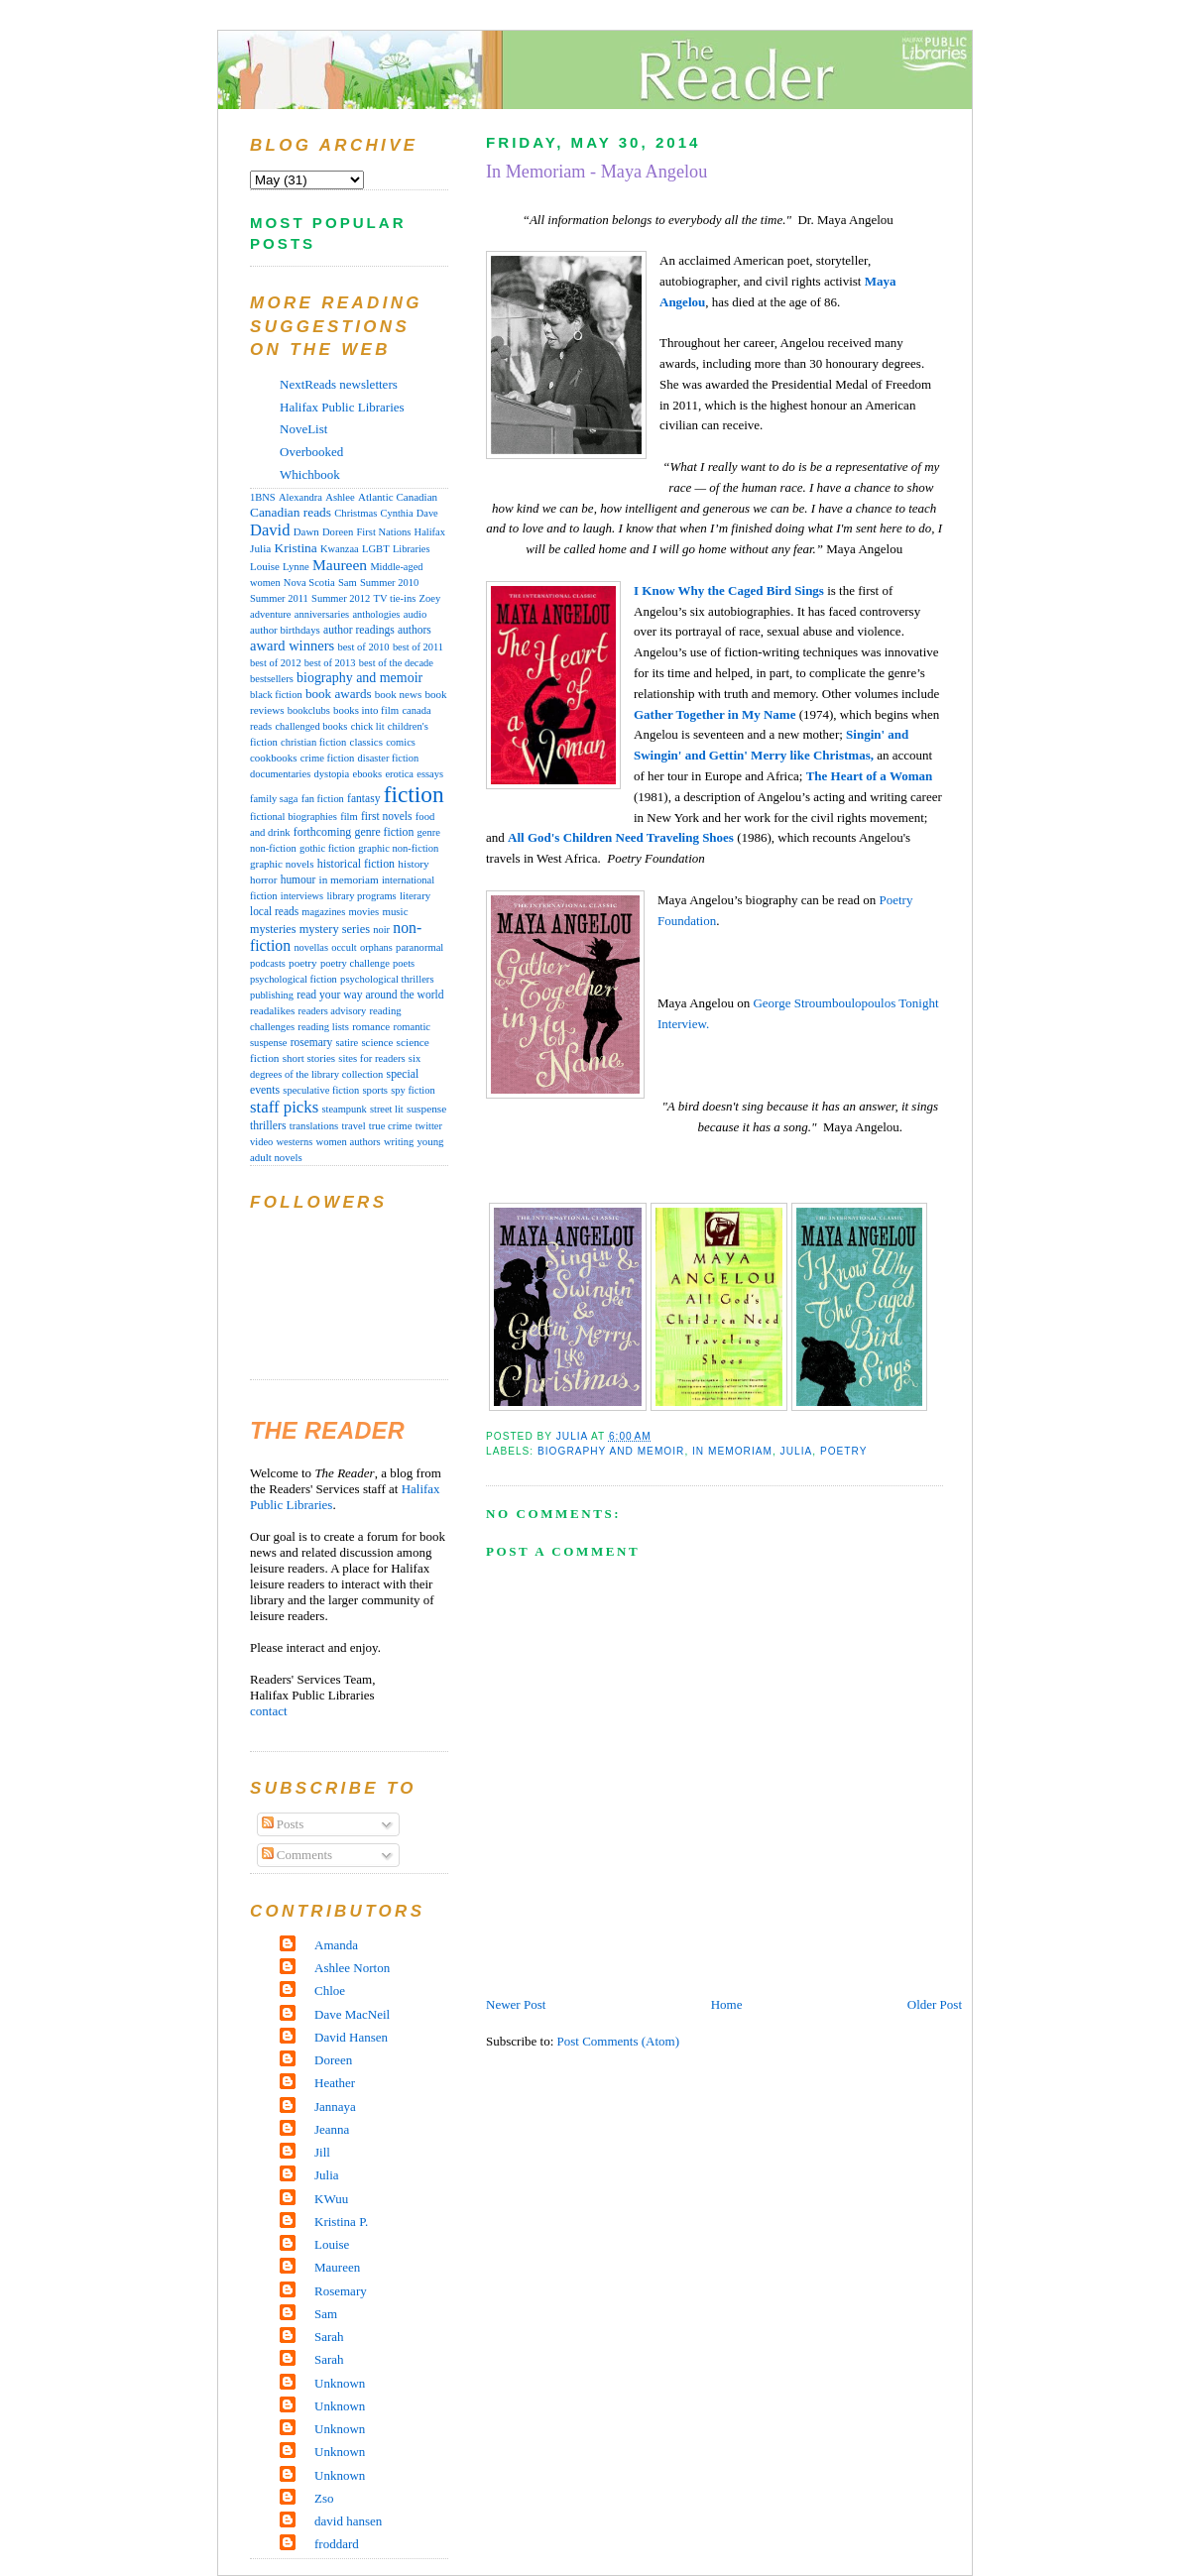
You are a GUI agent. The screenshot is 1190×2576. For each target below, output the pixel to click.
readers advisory (332, 1010)
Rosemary (340, 2290)
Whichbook (310, 474)
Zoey (429, 598)
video (261, 1141)
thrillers (268, 1125)
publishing (272, 995)
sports (375, 1090)
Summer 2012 (340, 598)
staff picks (284, 1107)
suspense (426, 1108)
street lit (387, 1109)
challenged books (311, 726)
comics (401, 742)
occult (343, 947)
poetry (844, 1451)
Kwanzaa (339, 548)
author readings (359, 630)
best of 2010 (363, 647)
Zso (324, 2498)
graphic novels (281, 864)
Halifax (430, 532)
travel (354, 1125)
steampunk (343, 1109)
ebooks (367, 773)
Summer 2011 (279, 598)
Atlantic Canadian (397, 497)
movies (364, 911)
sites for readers (371, 1058)
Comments (297, 1854)
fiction (414, 794)
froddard (336, 2543)
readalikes (272, 1010)
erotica (399, 773)
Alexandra (300, 497)
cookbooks (274, 757)
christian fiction (313, 742)
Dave (427, 513)
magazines (323, 911)
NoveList (303, 428)
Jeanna (331, 2129)
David (270, 530)
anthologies (376, 614)
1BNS (263, 497)
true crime (391, 1125)
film (349, 816)
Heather (334, 2082)
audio (415, 614)
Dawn (306, 531)
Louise (265, 566)
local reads (274, 911)
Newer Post (515, 2004)
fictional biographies (293, 816)
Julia (796, 1451)
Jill (322, 2152)
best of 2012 (275, 662)
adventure (271, 614)
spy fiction (412, 1090)
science (377, 1042)
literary (415, 895)
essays (429, 773)
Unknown (339, 2383)
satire (347, 1042)
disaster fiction (388, 758)
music (395, 911)
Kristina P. (341, 2221)
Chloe (329, 1990)
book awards (338, 693)
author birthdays (285, 630)
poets (404, 963)
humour (298, 879)
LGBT (376, 548)
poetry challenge (355, 963)
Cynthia (397, 513)
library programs (361, 895)
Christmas (355, 513)
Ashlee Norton (352, 1967)
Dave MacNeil (352, 2014)
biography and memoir (610, 1451)
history (413, 864)
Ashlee (340, 497)
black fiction (276, 694)
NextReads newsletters (339, 384)
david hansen (348, 2521)
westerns (295, 1141)
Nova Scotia (309, 582)
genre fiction (385, 832)
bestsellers (272, 678)
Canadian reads (290, 512)
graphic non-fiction (398, 848)
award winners (292, 645)
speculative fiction (321, 1090)
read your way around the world (370, 995)
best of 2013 (330, 662)
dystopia (331, 773)
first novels (387, 816)
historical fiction (356, 864)
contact (269, 1710)
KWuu (331, 2198)
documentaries (280, 773)
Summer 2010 (389, 582)
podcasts (268, 963)
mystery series (334, 929)
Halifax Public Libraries (342, 407)
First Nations (383, 532)
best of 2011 (418, 647)
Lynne (296, 566)
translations (314, 1125)
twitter (429, 1125)
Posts (283, 1823)
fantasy (363, 798)
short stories (309, 1058)
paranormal (419, 947)
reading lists (323, 1026)
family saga (274, 798)
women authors (348, 1141)
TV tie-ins (395, 598)
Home (727, 2004)
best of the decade (396, 662)
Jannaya (335, 2106)
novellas (311, 947)
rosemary (311, 1042)
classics (366, 742)
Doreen (337, 532)
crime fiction (327, 758)
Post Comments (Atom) (618, 2041)
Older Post (934, 2004)
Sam (347, 582)
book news (398, 694)
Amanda (336, 1944)
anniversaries (322, 614)
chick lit (368, 726)
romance (371, 1026)
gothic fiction (327, 848)
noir (381, 929)
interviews (302, 895)
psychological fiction (293, 979)
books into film (366, 710)
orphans (376, 947)
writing (399, 1141)
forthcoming (322, 832)
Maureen (339, 564)
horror (263, 879)
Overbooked (311, 451)
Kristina (296, 547)
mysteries (273, 929)
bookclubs (309, 710)
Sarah (329, 2336)
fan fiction (322, 798)
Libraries (411, 548)
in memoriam (732, 1451)
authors (414, 630)
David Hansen (351, 2037)
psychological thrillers (386, 979)
